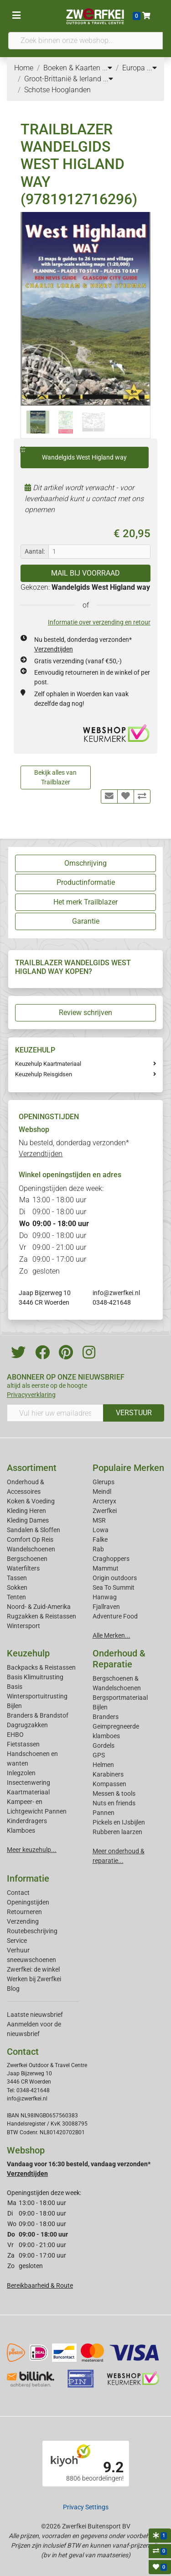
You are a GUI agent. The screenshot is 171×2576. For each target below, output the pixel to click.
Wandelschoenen (31, 1549)
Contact (18, 1892)
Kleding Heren (26, 1510)
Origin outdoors (115, 1578)
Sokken (17, 1587)
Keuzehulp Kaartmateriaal (48, 1063)
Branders (106, 1716)
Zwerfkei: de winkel (33, 1969)
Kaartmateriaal (28, 1792)
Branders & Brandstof (37, 1715)
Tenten (16, 1597)
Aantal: (35, 551)
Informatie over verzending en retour (99, 622)
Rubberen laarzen (117, 1831)
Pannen (103, 1812)
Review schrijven (85, 1012)
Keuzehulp (28, 1653)
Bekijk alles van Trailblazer (55, 777)
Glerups (103, 1482)
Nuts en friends (114, 1803)
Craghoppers (111, 1558)
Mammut (106, 1568)
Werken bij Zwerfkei (34, 1979)
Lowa (101, 1530)
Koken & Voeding (31, 1501)
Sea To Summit (114, 1587)
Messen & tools (114, 1793)
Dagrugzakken (27, 1725)
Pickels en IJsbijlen (119, 1822)
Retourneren (24, 1911)
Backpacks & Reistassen (41, 1667)
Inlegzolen (21, 1773)
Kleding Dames (28, 1520)
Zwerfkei (105, 1510)
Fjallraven (106, 1606)
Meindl (102, 1491)
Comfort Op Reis (30, 1539)
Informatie (28, 1878)
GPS (99, 1755)
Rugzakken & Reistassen (41, 1616)
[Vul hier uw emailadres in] (55, 1413)
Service (17, 1940)
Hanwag (105, 1597)
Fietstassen (23, 1744)
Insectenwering (28, 1782)
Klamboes (21, 1830)
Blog (13, 1988)
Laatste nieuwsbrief (35, 2014)
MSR (99, 1520)
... (107, 67)
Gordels (103, 1745)
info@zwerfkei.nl (116, 1292)
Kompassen (109, 1784)
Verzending (23, 1921)
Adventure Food (115, 1616)
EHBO (15, 1734)
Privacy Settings (86, 2507)
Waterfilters (23, 1568)
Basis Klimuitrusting (35, 1677)
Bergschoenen (27, 1558)
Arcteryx (104, 1501)
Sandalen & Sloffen (33, 1530)
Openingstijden (28, 1902)
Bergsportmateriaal (120, 1697)
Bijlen (14, 1705)
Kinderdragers (27, 1821)
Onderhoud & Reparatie (119, 1659)
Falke (100, 1539)
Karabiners (108, 1774)
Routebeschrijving (32, 1931)
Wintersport (23, 1625)
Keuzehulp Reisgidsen (43, 1074)
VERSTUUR (134, 1412)
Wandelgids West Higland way (74, 454)
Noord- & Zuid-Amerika (39, 1606)
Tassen (17, 1578)
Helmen (103, 1764)
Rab (98, 1549)
